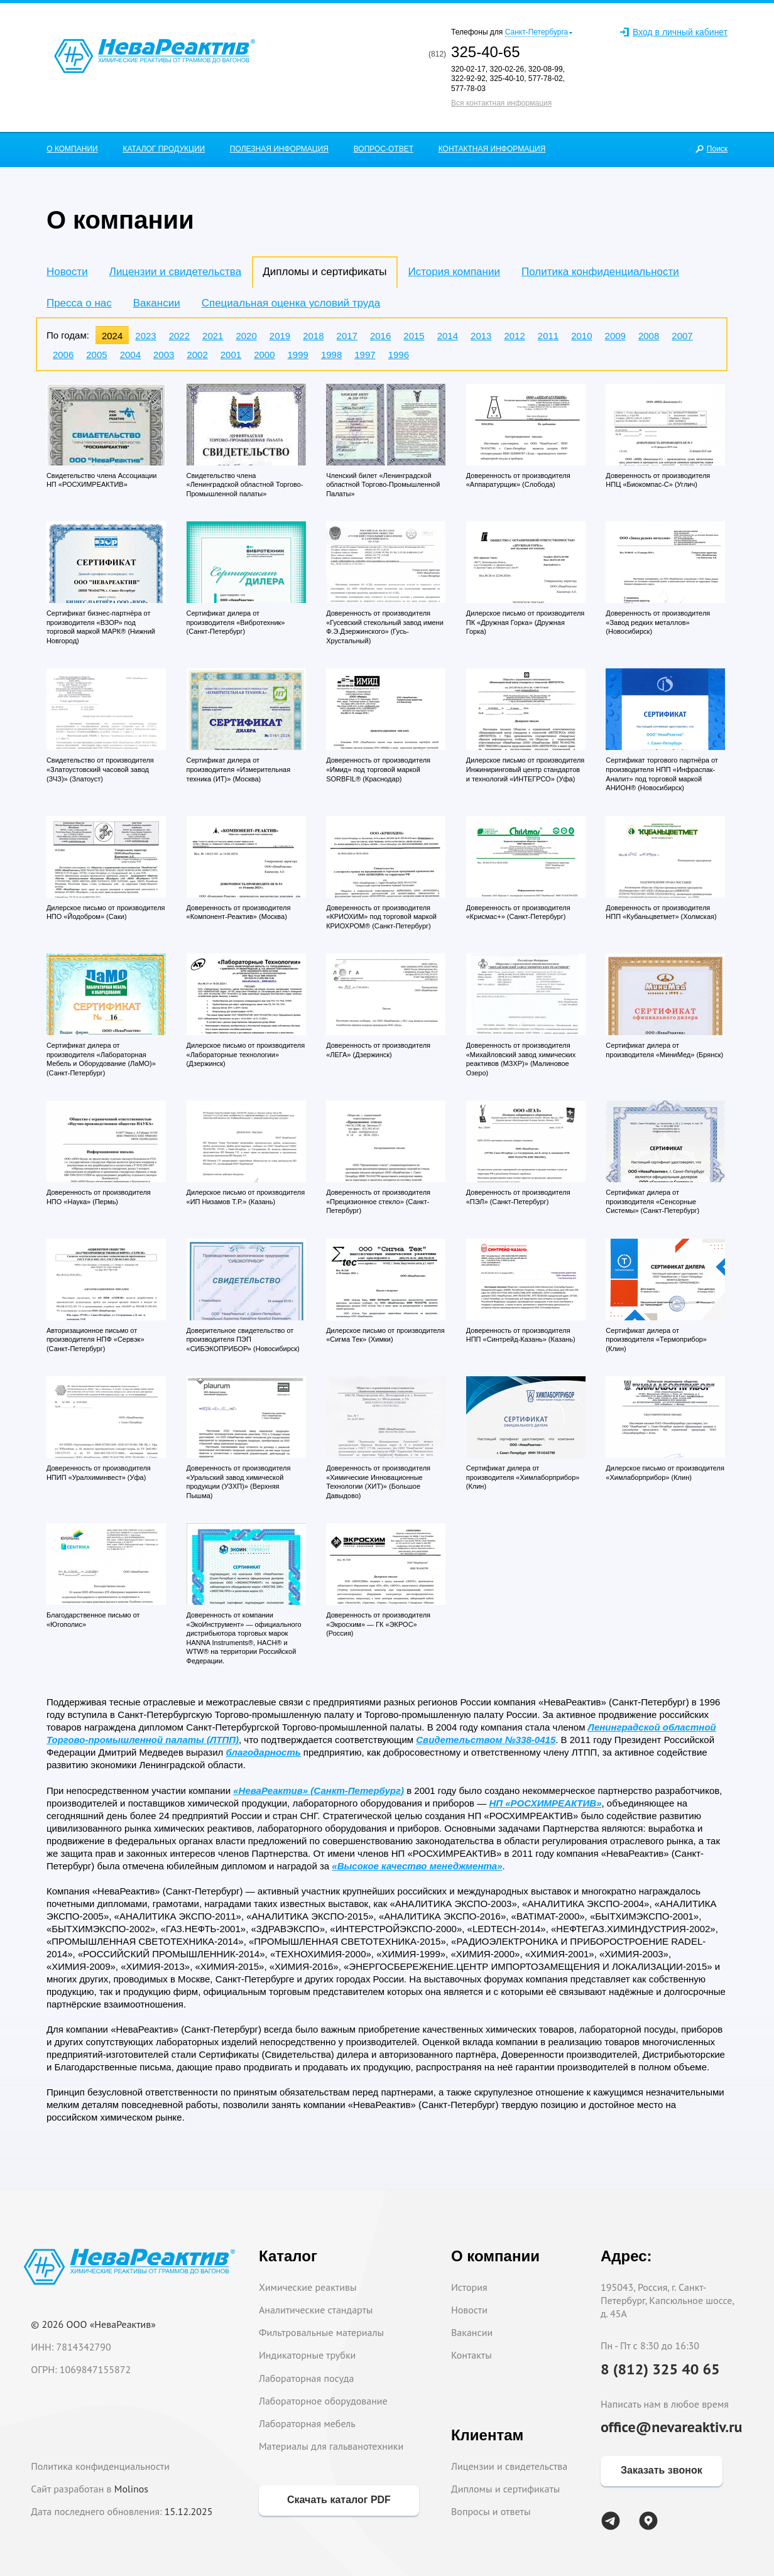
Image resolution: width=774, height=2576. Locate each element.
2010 (581, 335)
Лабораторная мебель (307, 2423)
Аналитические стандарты (316, 2309)
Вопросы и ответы (491, 2511)
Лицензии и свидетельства (175, 272)
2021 (212, 335)
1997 (364, 354)
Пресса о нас (79, 303)
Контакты (471, 2355)
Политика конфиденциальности (600, 272)
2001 (231, 354)
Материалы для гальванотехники (331, 2446)
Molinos (131, 2488)
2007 (682, 335)
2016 (380, 335)
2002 (197, 354)
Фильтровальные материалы (321, 2332)
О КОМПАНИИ (71, 148)
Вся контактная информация (501, 103)
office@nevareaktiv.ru (672, 2427)
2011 (548, 335)
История (469, 2287)
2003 (163, 354)
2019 (280, 335)
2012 (514, 335)
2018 (313, 335)
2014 (447, 335)
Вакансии (156, 303)
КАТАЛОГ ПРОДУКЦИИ (164, 148)
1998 (331, 354)
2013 (481, 335)
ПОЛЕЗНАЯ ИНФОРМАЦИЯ (279, 148)
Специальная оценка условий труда (291, 303)
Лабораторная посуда (306, 2378)
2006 (63, 354)
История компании (454, 272)
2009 (615, 335)
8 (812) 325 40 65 (660, 2369)
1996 (398, 354)
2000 (264, 354)
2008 (648, 335)
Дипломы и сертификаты (505, 2488)
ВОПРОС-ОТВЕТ (383, 148)
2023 (145, 335)
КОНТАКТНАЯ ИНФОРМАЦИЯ (492, 148)
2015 (413, 335)
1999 (298, 354)
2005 (96, 354)
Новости (67, 272)
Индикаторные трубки (307, 2355)
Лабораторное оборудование (323, 2400)
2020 (246, 335)
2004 (130, 354)
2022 (179, 335)
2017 (347, 335)
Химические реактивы (308, 2287)
